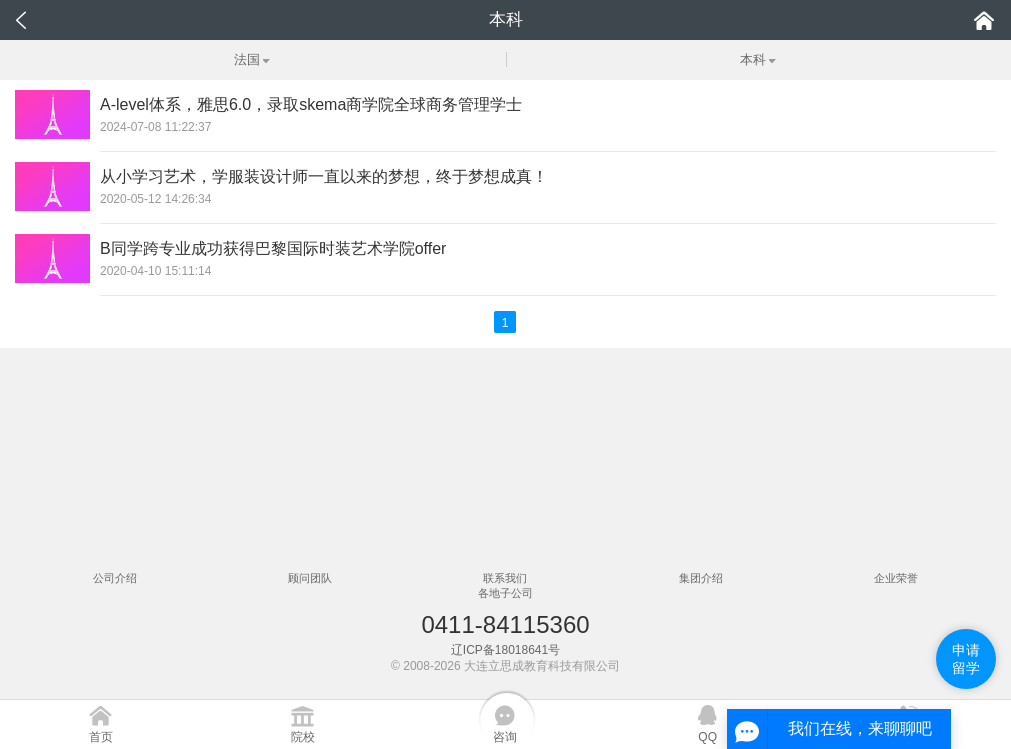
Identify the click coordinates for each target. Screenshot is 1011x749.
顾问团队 (310, 578)
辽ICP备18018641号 (505, 650)
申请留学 (966, 659)
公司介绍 (115, 578)
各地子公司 (505, 593)
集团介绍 (701, 578)
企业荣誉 (896, 578)
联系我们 (505, 578)
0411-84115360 (505, 624)
